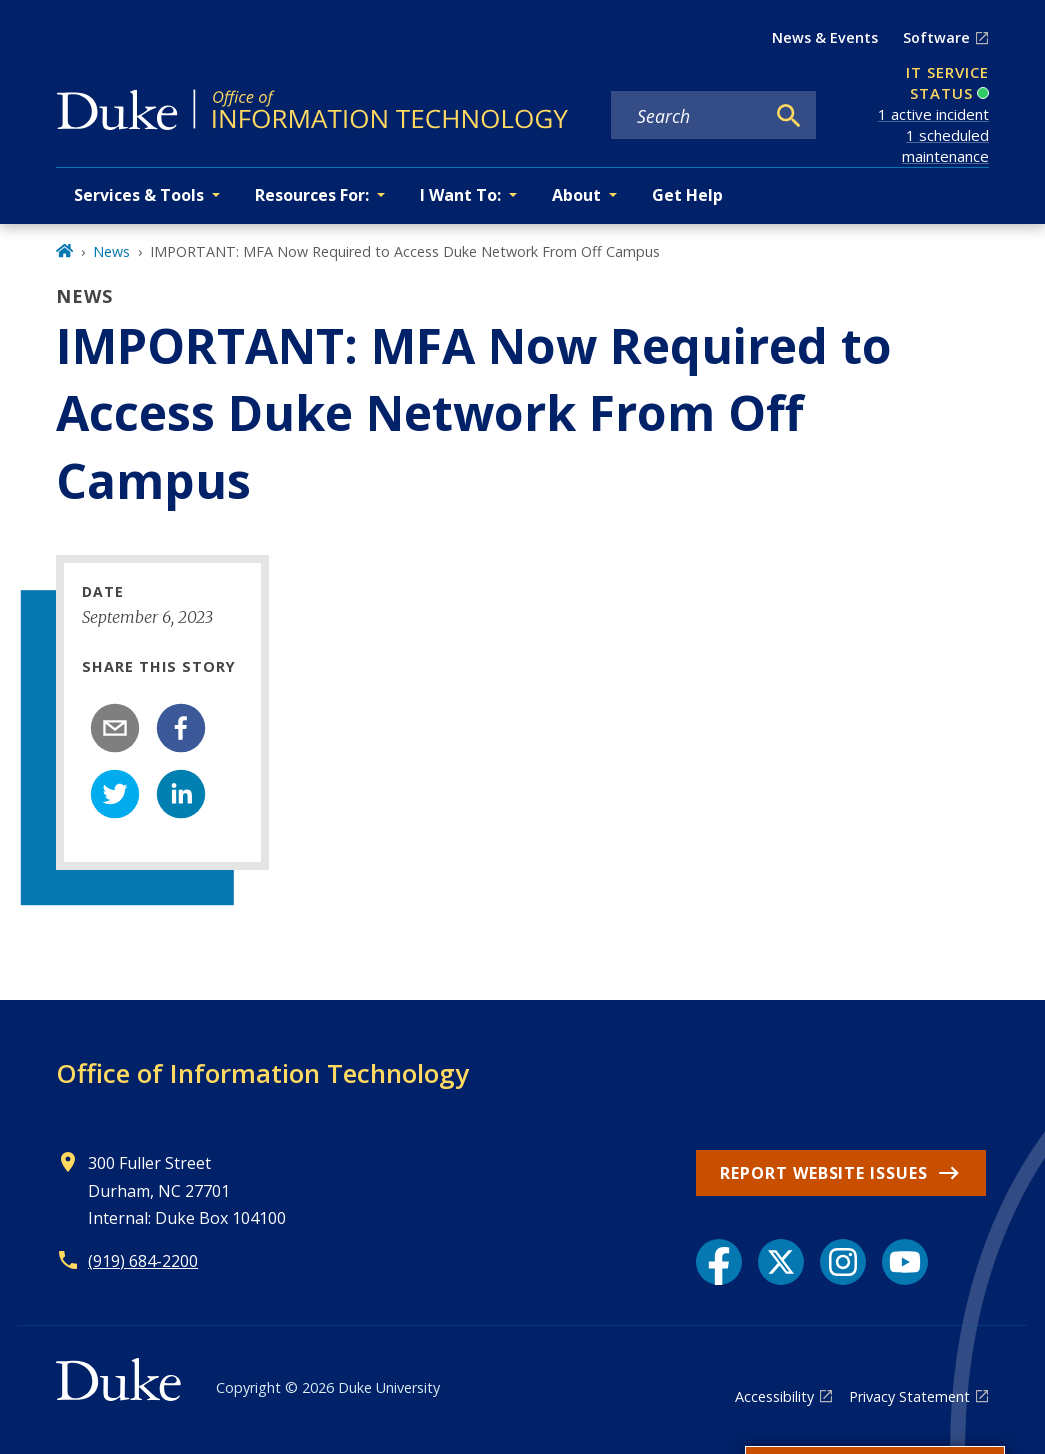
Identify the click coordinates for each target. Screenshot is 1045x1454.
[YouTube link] (905, 1262)
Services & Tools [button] (139, 195)
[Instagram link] (843, 1262)
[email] (115, 728)
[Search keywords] (687, 116)
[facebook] (181, 728)
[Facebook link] (719, 1262)
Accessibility (774, 1396)
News (111, 251)
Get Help (687, 195)
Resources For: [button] (312, 195)
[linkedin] (181, 794)
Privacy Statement (909, 1396)
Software (936, 37)
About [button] (576, 195)
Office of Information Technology (262, 1073)
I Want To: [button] (460, 195)
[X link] (781, 1262)
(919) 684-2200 (143, 1261)
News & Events (825, 37)
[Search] (789, 116)
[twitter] (115, 794)
